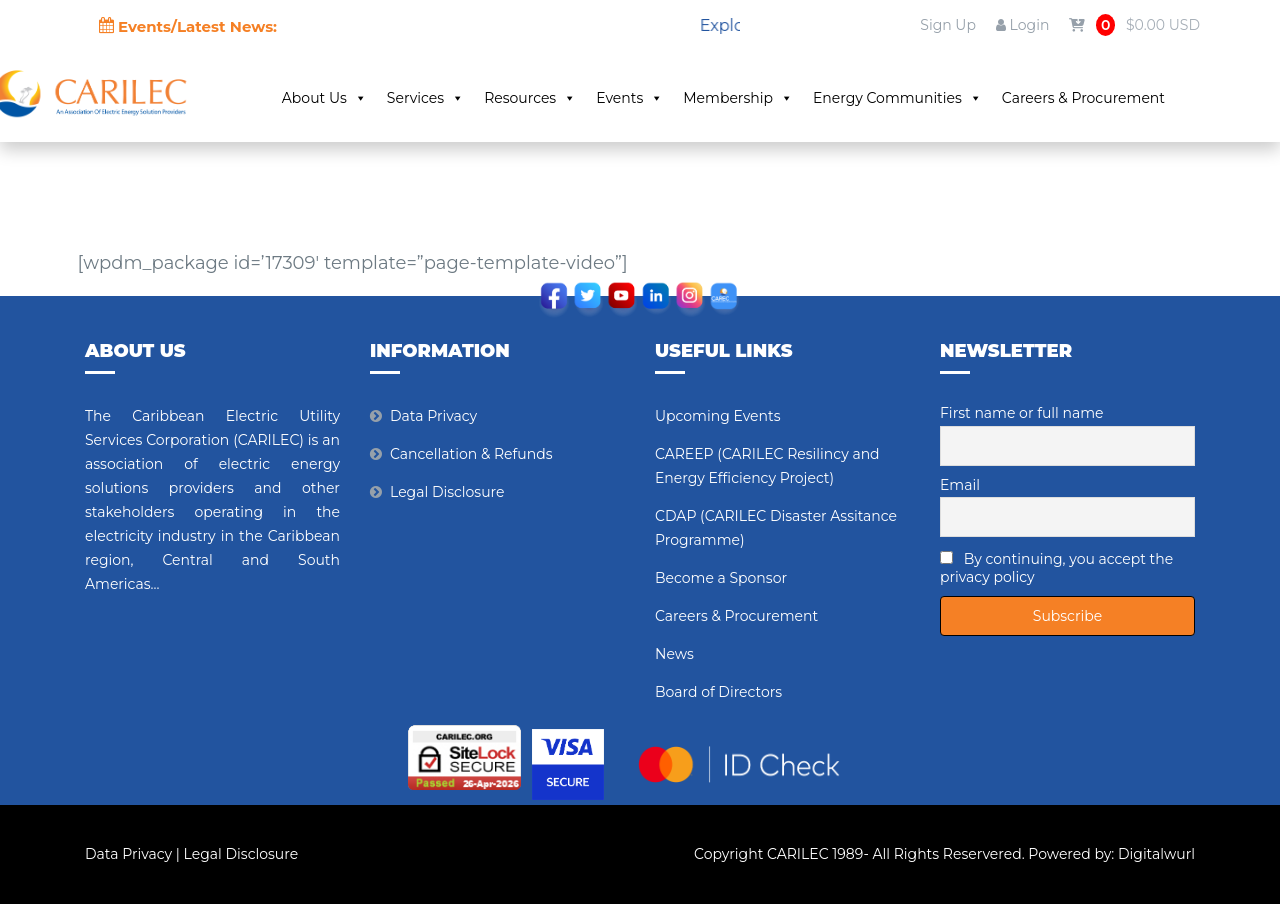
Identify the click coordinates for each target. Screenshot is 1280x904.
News (674, 654)
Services (425, 98)
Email (960, 485)
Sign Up (948, 25)
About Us (324, 98)
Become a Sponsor (721, 578)
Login (1022, 25)
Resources (530, 98)
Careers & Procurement (1083, 98)
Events (629, 98)
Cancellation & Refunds (471, 454)
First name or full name (1022, 413)
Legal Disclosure (447, 492)
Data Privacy (433, 416)
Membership (738, 98)
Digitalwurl (1156, 854)
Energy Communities (897, 98)
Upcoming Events (717, 416)
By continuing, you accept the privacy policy (1056, 568)
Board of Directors (718, 692)
